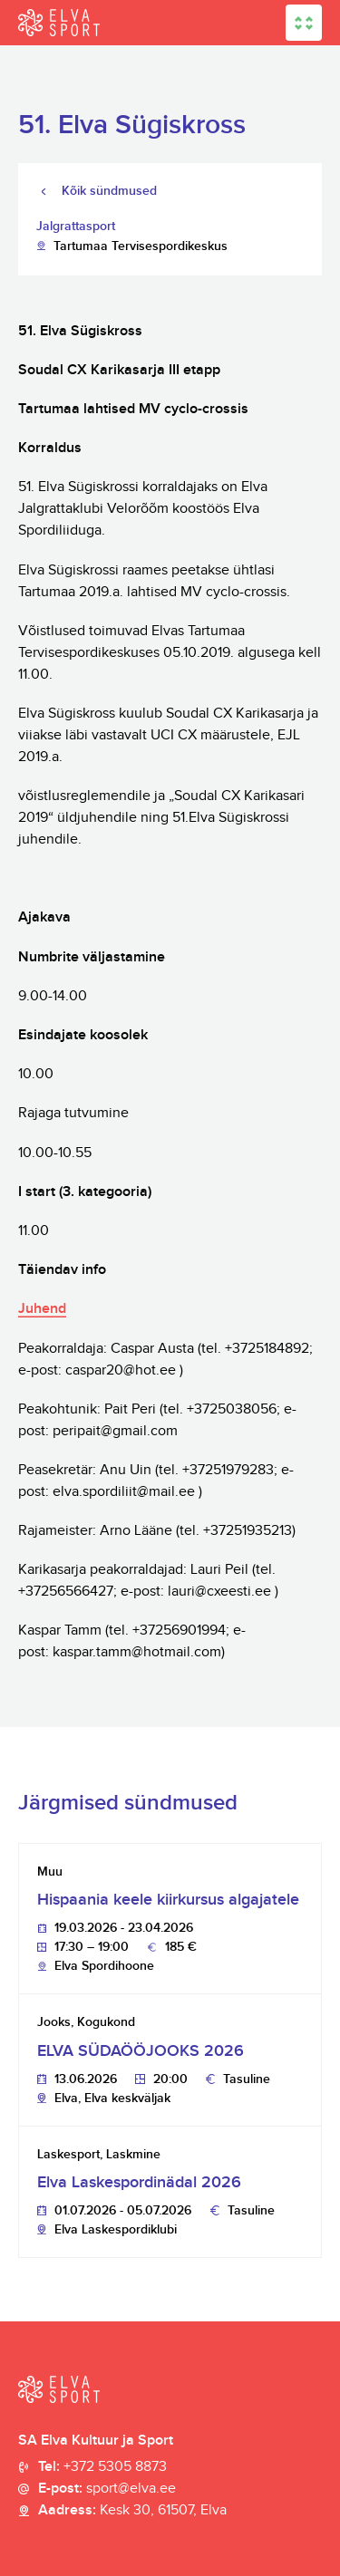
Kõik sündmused (109, 190)
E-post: (107, 2489)
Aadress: (132, 2511)
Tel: (102, 2467)
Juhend (42, 1308)
